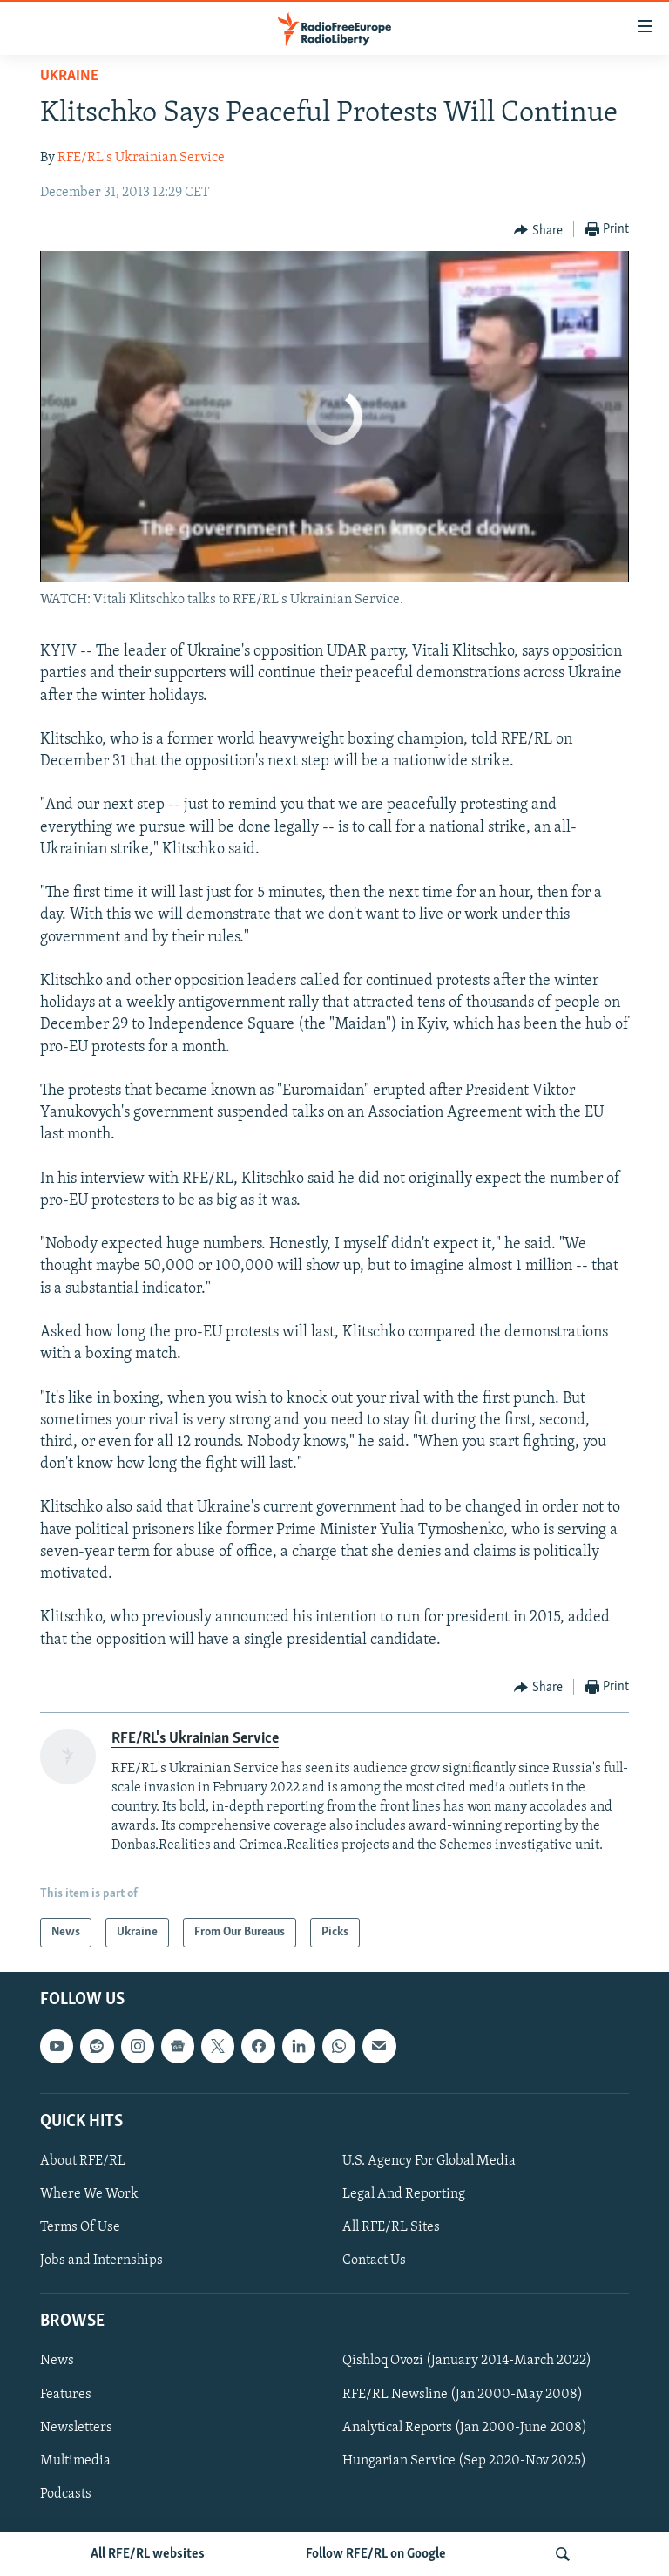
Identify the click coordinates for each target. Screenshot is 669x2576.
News (57, 2362)
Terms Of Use (80, 2227)
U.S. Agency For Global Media (429, 2161)
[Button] (538, 230)
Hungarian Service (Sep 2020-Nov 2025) (464, 2461)
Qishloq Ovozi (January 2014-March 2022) (466, 2362)
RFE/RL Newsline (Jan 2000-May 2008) (462, 2395)
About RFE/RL (82, 2161)
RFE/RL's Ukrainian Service (141, 158)
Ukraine (69, 76)
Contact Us (374, 2260)
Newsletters (76, 2428)
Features (65, 2395)
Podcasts (65, 2494)
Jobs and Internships (101, 2260)
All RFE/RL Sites (391, 2227)
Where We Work (89, 2194)
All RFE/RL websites (148, 2554)
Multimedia (75, 2461)
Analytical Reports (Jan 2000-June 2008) (464, 2428)
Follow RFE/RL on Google (376, 2554)
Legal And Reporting (403, 2194)
